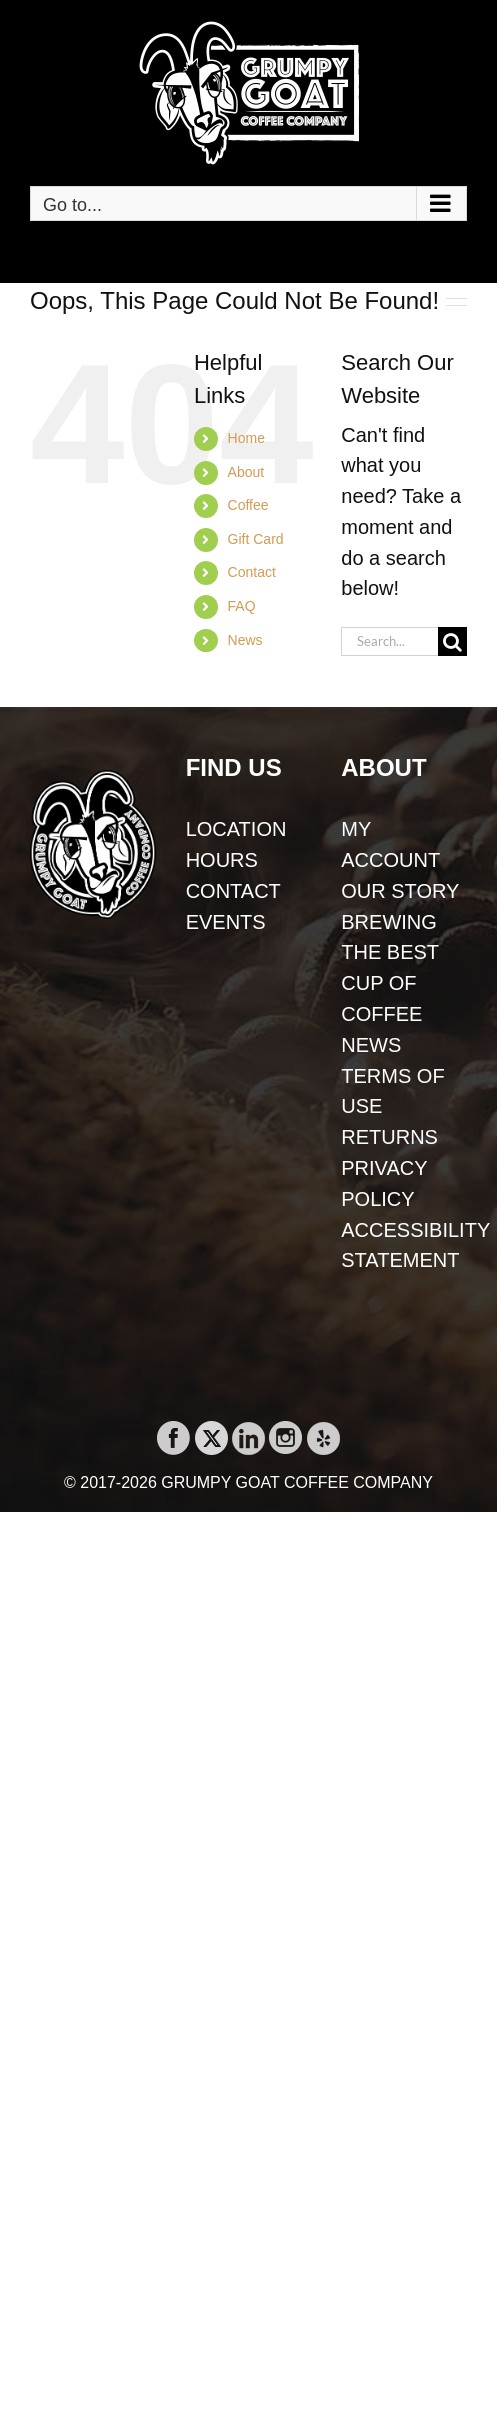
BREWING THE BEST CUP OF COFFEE (389, 968)
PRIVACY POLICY (384, 1183)
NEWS (371, 1045)
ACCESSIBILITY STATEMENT (404, 1245)
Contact (252, 572)
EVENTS (226, 922)
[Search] (452, 641)
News (245, 640)
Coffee (248, 505)
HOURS (222, 860)
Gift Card (256, 539)
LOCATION (236, 829)
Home (246, 438)
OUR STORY (400, 891)
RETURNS (389, 1137)
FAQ (242, 606)
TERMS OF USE (392, 1091)
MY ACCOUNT (390, 844)
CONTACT (233, 891)
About (246, 472)
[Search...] (389, 641)
